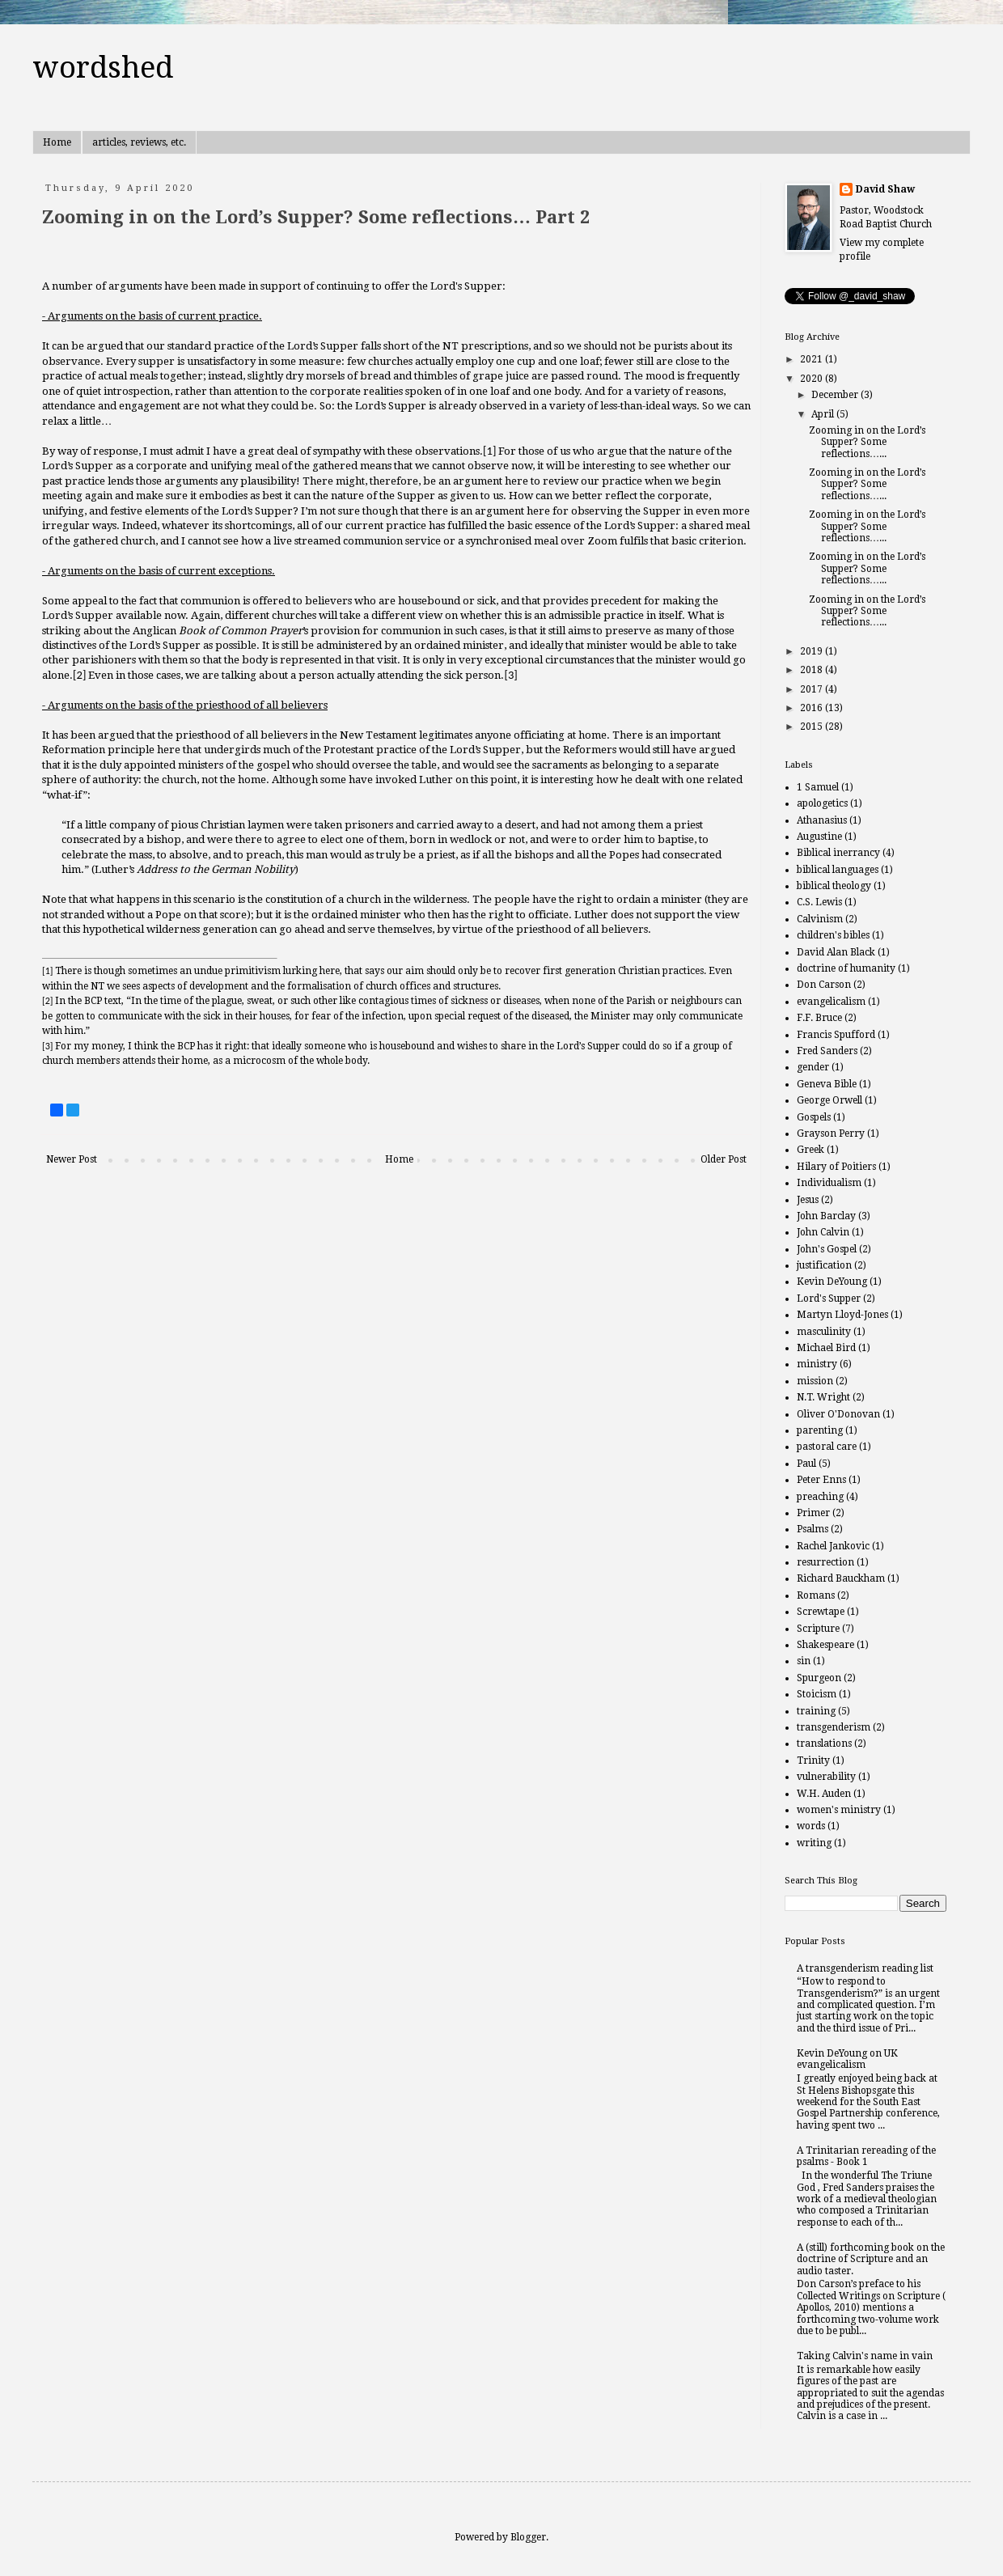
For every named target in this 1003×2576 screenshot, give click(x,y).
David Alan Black (836, 952)
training (816, 1711)
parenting (820, 1430)
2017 (812, 689)
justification (824, 1265)
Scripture (818, 1628)
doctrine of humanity (846, 968)
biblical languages (837, 869)
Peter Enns (821, 1479)
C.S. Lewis (819, 902)
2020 (812, 378)
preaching (820, 1496)
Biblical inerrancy (838, 852)
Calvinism (820, 919)
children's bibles (833, 935)
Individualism (829, 1182)
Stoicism (816, 1694)
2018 (812, 670)
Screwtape (820, 1611)
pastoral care (827, 1446)
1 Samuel (818, 787)
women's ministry (839, 1809)
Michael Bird (826, 1348)
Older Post (723, 1159)
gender (813, 1067)
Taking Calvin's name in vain (865, 2356)
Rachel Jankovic (833, 1546)
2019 (812, 651)
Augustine (819, 836)
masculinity (824, 1331)
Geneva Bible (827, 1084)
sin (803, 1661)
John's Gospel (827, 1249)
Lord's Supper (829, 1298)
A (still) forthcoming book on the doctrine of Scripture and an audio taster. (871, 2259)
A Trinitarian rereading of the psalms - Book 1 (866, 2156)
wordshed (102, 67)
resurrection (825, 1562)
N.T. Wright (823, 1397)
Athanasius (822, 820)
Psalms (812, 1529)
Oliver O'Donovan (838, 1414)
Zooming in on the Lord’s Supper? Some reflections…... (867, 442)
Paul (806, 1463)
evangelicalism (831, 1001)
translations (824, 1743)
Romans (816, 1595)
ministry (817, 1364)
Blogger (528, 2537)
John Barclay (826, 1216)
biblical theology (834, 886)
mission (815, 1381)
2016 (812, 708)
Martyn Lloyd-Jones (842, 1314)
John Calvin (823, 1232)
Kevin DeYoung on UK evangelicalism (847, 2059)
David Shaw (885, 189)
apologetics (822, 803)
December (836, 394)
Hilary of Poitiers (836, 1166)
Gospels (814, 1117)
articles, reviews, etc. (139, 142)
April (823, 414)
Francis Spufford (836, 1034)
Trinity (813, 1760)
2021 (812, 359)
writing (814, 1843)
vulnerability (826, 1776)
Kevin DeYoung (832, 1281)
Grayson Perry (831, 1133)
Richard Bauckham (841, 1578)
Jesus (808, 1199)
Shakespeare (825, 1644)
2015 (812, 726)
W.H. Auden (824, 1793)
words (811, 1826)
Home (57, 142)
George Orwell (829, 1100)
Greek (810, 1149)
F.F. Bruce (819, 1017)
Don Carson (824, 984)
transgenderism (833, 1727)
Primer (813, 1513)
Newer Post (71, 1159)
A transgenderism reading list (865, 1968)
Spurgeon (819, 1678)
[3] (510, 674)
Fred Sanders (827, 1051)
